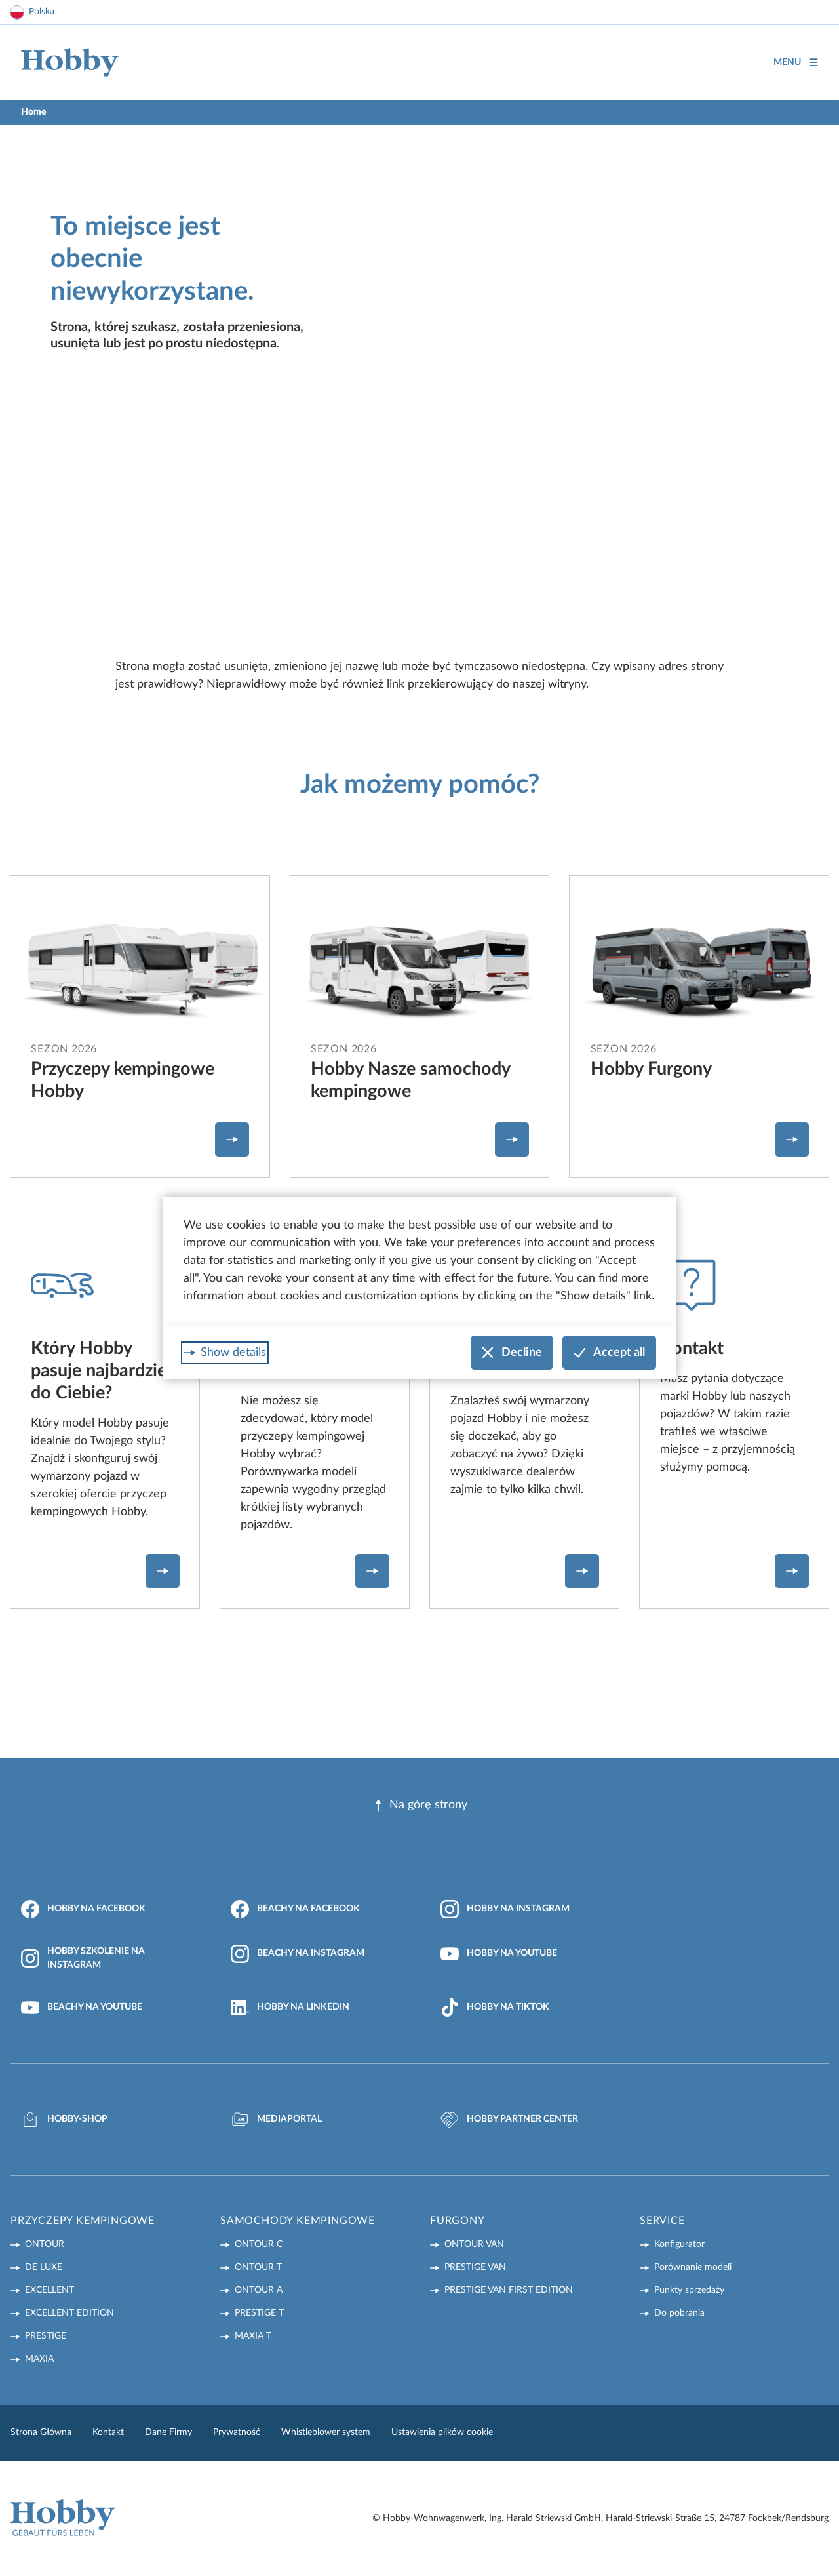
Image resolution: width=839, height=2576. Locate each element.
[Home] (70, 62)
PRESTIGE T (259, 2313)
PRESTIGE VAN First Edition (508, 2290)
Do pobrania (679, 2313)
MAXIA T (253, 2336)
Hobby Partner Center (509, 2119)
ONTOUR (44, 2244)
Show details (233, 1352)
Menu (795, 63)
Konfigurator (679, 2244)
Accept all (609, 1352)
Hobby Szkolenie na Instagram (83, 1958)
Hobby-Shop (64, 2119)
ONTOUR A (259, 2290)
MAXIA (39, 2359)
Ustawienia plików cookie (442, 2432)
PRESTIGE (45, 2336)
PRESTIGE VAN (475, 2267)
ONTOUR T (258, 2267)
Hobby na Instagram (505, 1909)
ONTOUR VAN (474, 2244)
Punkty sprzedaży (689, 2290)
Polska (41, 11)
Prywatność (236, 2432)
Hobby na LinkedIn (290, 2007)
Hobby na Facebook (83, 1909)
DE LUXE (43, 2267)
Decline (512, 1352)
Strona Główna (40, 2432)
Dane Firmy (168, 2432)
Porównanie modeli (693, 2267)
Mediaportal (276, 2119)
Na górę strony (419, 1805)
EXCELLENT (49, 2290)
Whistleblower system (325, 2432)
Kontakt (108, 2432)
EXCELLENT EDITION (69, 2313)
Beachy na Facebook (295, 1909)
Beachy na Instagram (297, 1954)
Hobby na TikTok (494, 2007)
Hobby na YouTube (498, 1954)
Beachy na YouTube (81, 2007)
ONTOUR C (259, 2244)
